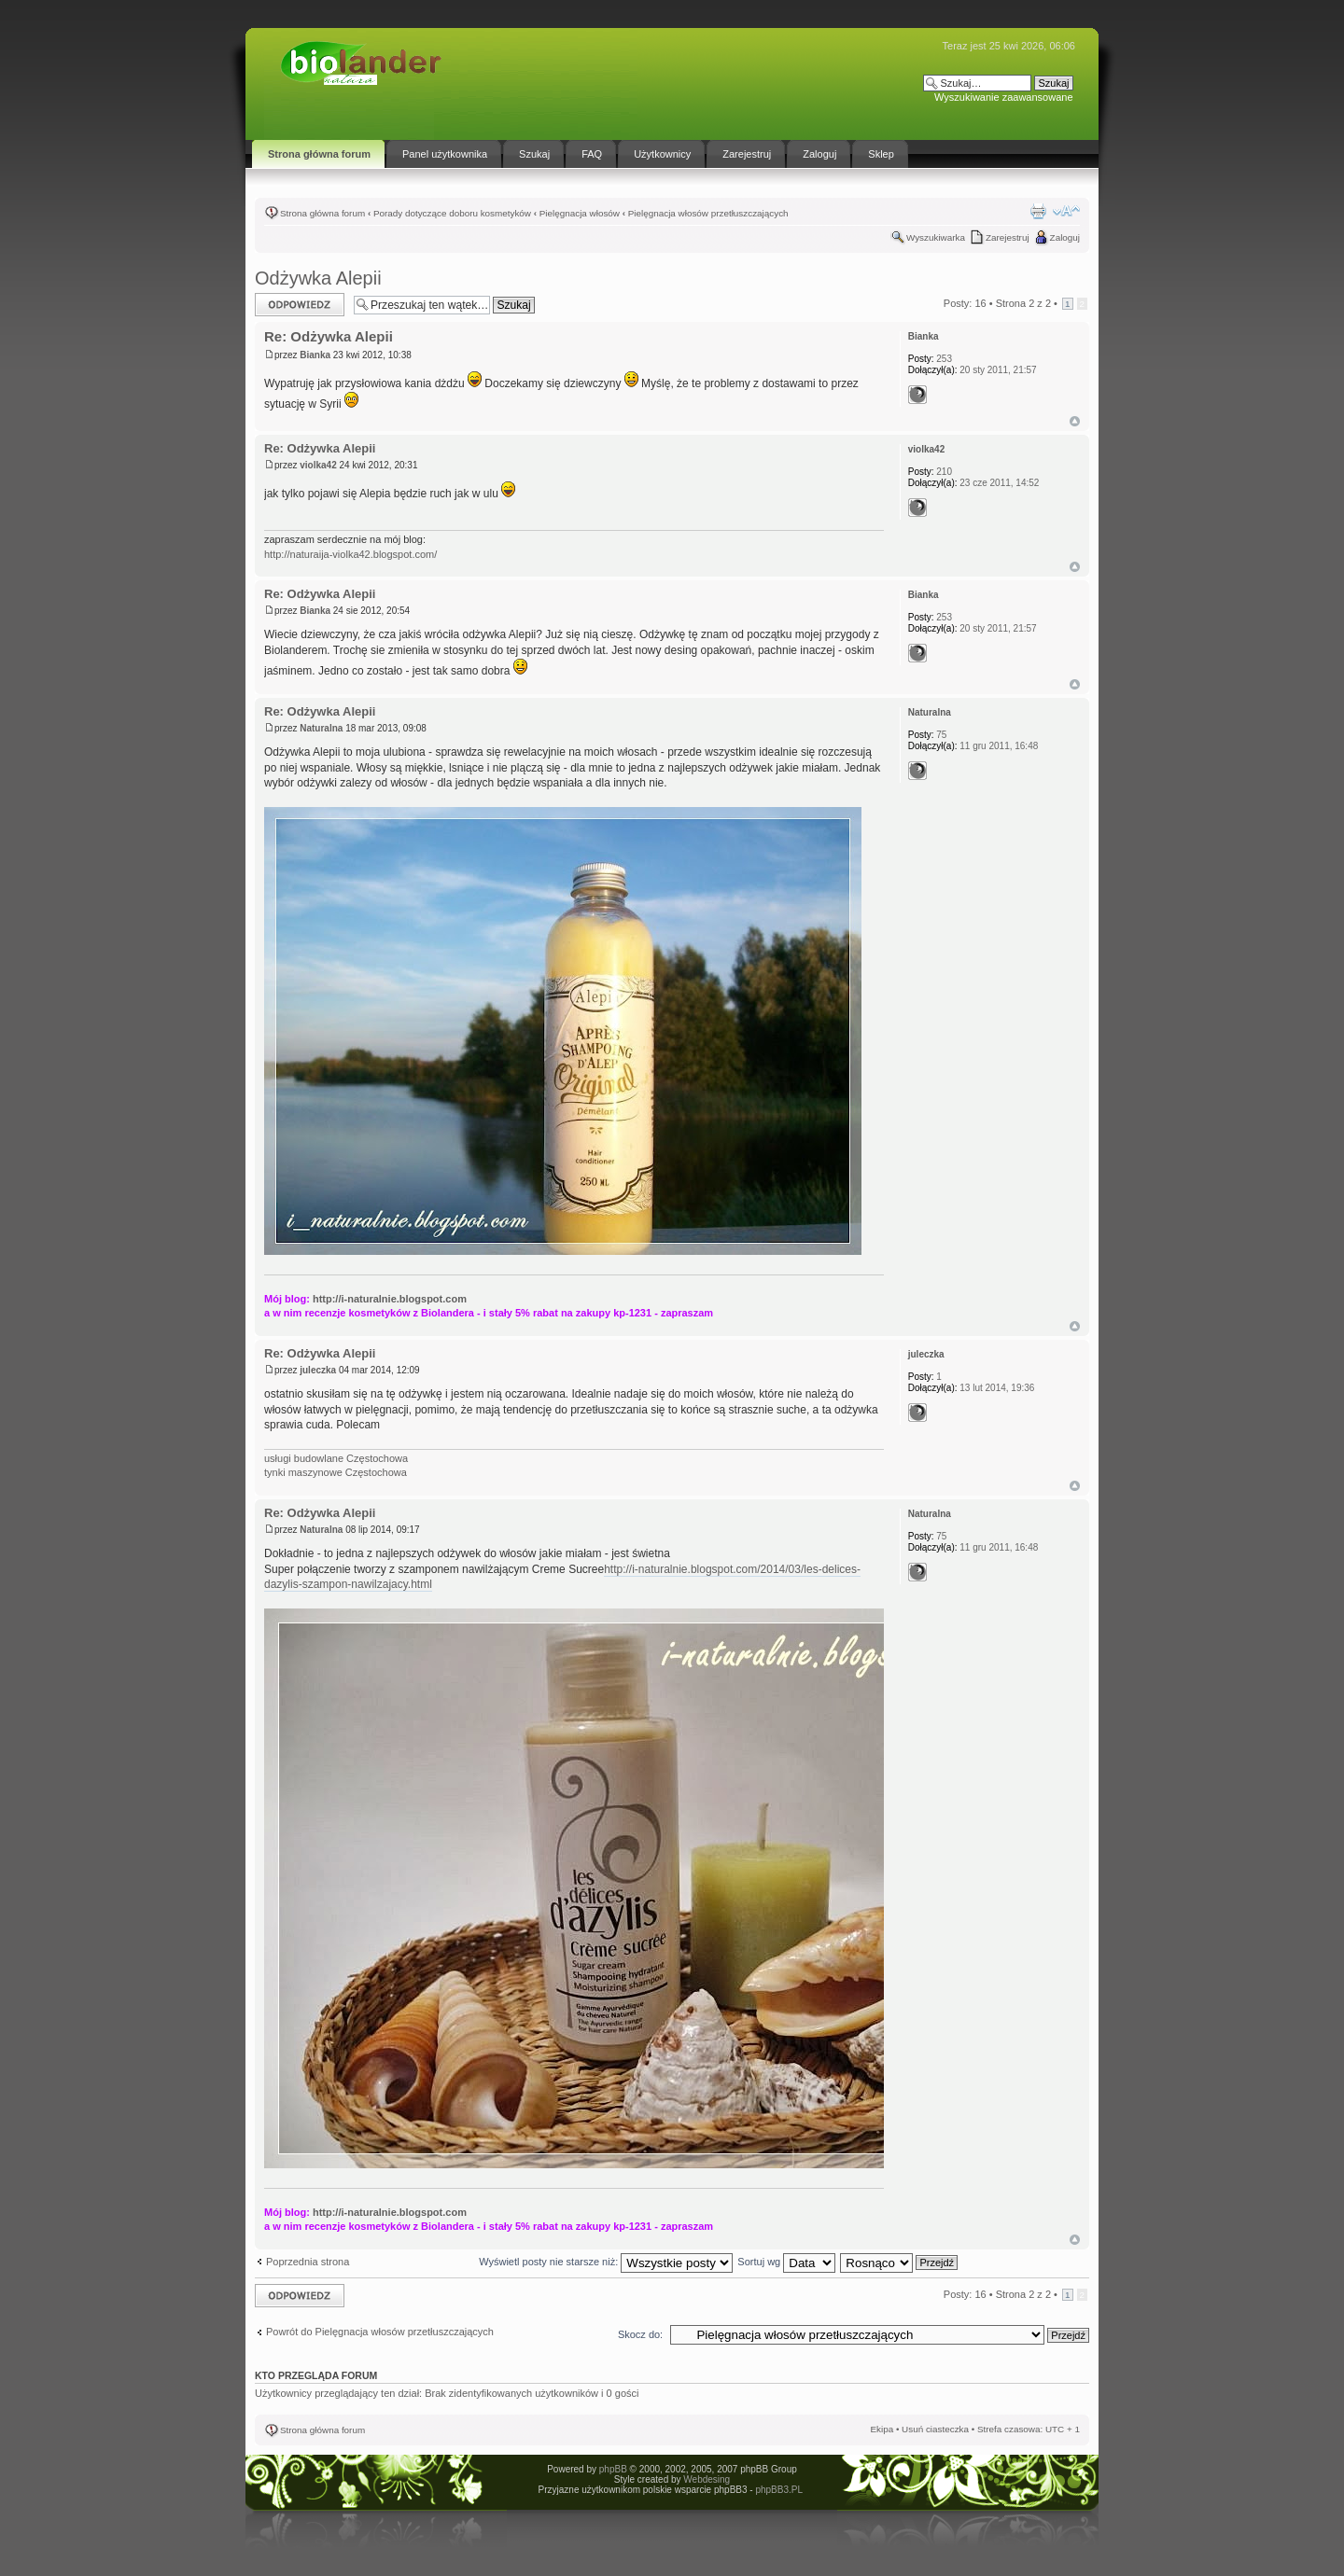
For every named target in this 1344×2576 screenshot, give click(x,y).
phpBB (613, 2469)
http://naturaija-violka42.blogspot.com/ (350, 554)
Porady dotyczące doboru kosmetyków (452, 213)
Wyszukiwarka (935, 237)
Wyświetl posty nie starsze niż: (606, 2261)
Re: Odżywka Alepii (328, 336)
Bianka (315, 355)
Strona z (1023, 303)
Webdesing (706, 2479)
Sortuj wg (786, 2261)
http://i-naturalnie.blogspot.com (390, 1298)
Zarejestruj (1007, 237)
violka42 (318, 465)
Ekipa (881, 2429)
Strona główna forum (322, 213)
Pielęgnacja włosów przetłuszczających (708, 213)
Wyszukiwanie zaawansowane (1003, 97)
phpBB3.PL (778, 2490)
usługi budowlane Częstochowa (336, 1458)
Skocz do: (640, 2334)
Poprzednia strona (307, 2261)
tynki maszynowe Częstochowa (335, 1472)
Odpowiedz (299, 304)
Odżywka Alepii (318, 278)
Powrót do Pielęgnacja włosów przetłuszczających (380, 2331)
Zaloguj (1065, 237)
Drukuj (1038, 210)
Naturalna (321, 728)
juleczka (318, 1370)
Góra (1075, 421)
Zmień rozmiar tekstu (1066, 210)
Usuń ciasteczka (935, 2429)
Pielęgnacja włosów (579, 213)
